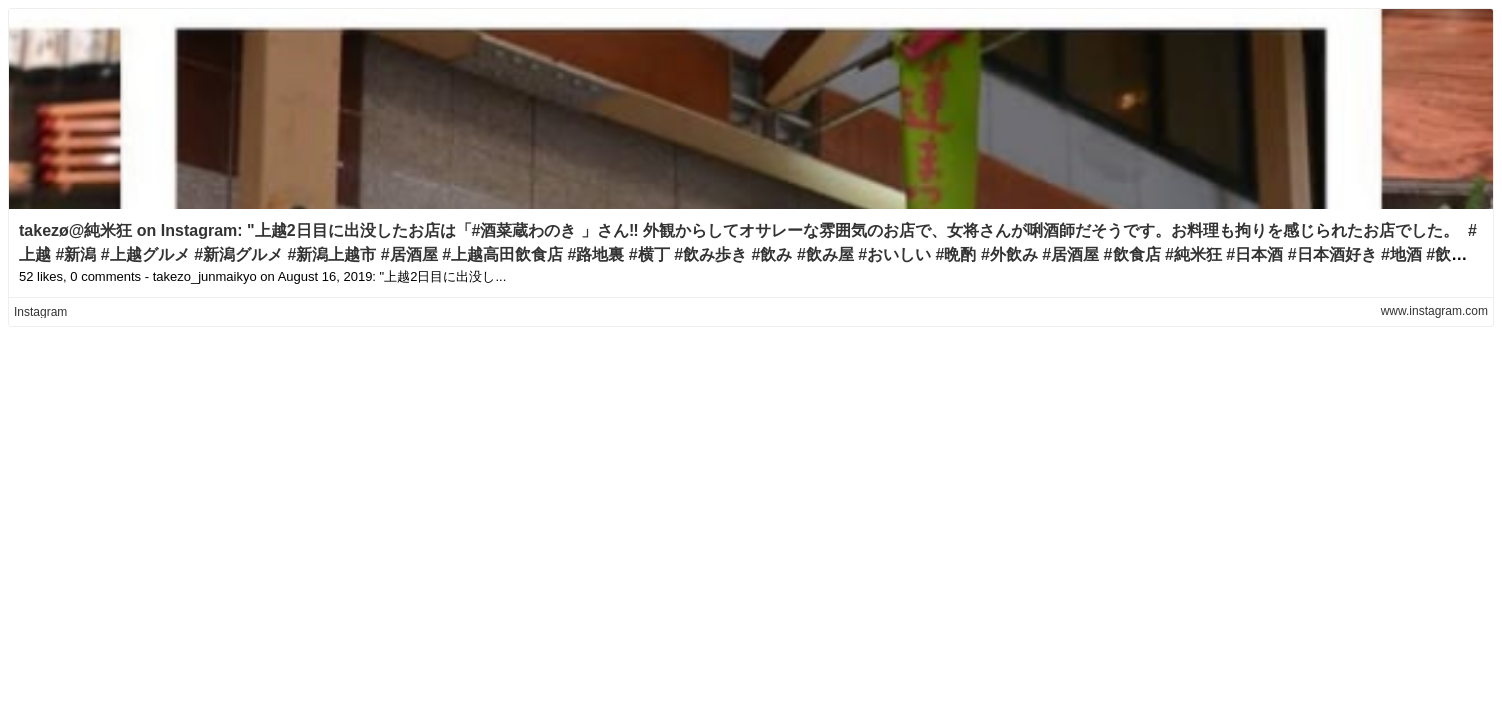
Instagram (40, 312)
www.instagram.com (1434, 311)
